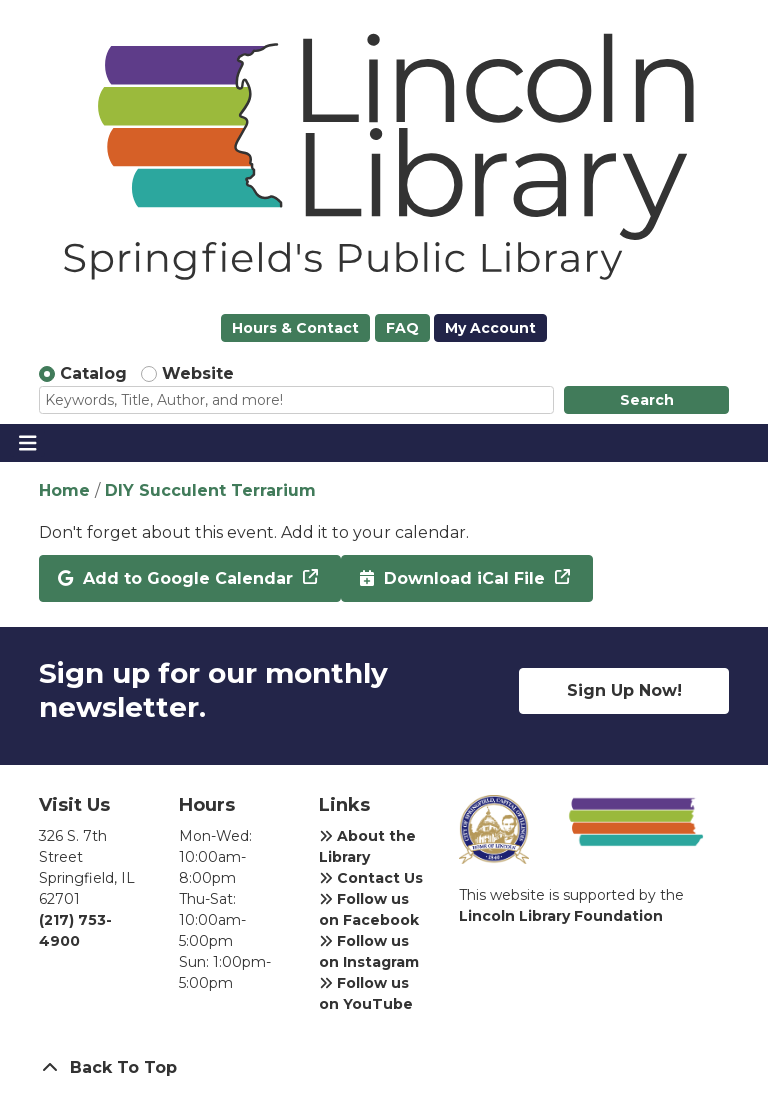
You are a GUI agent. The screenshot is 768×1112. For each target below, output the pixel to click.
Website (198, 373)
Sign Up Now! (624, 690)
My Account (490, 328)
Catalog (93, 373)
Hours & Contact (295, 328)
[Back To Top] (384, 1068)
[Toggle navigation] (27, 443)
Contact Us (371, 878)
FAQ (402, 328)
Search (647, 400)
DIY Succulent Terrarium (210, 490)
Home (64, 490)
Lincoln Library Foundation (561, 916)
